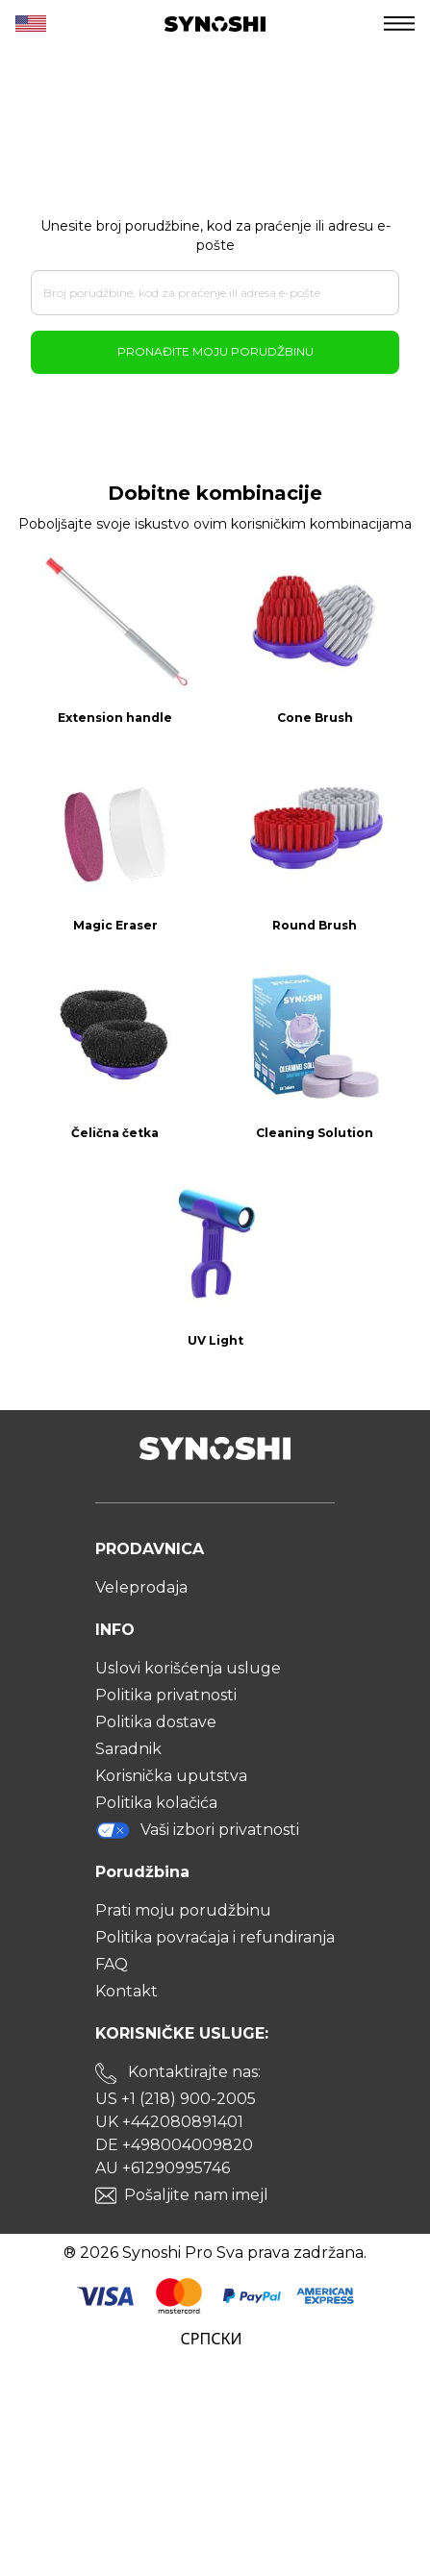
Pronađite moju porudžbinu (215, 351)
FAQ (111, 1964)
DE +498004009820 (174, 2145)
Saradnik (128, 1749)
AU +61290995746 (162, 2168)
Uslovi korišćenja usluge (188, 1668)
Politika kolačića (156, 1803)
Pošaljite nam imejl (196, 2195)
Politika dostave (155, 1722)
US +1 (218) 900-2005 (175, 2099)
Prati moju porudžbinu (183, 1910)
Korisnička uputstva (171, 1776)
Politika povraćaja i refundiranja (215, 1937)
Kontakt (126, 1991)
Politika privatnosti (166, 1695)
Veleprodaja (141, 1587)
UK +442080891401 (169, 2122)
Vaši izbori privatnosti (197, 1830)
